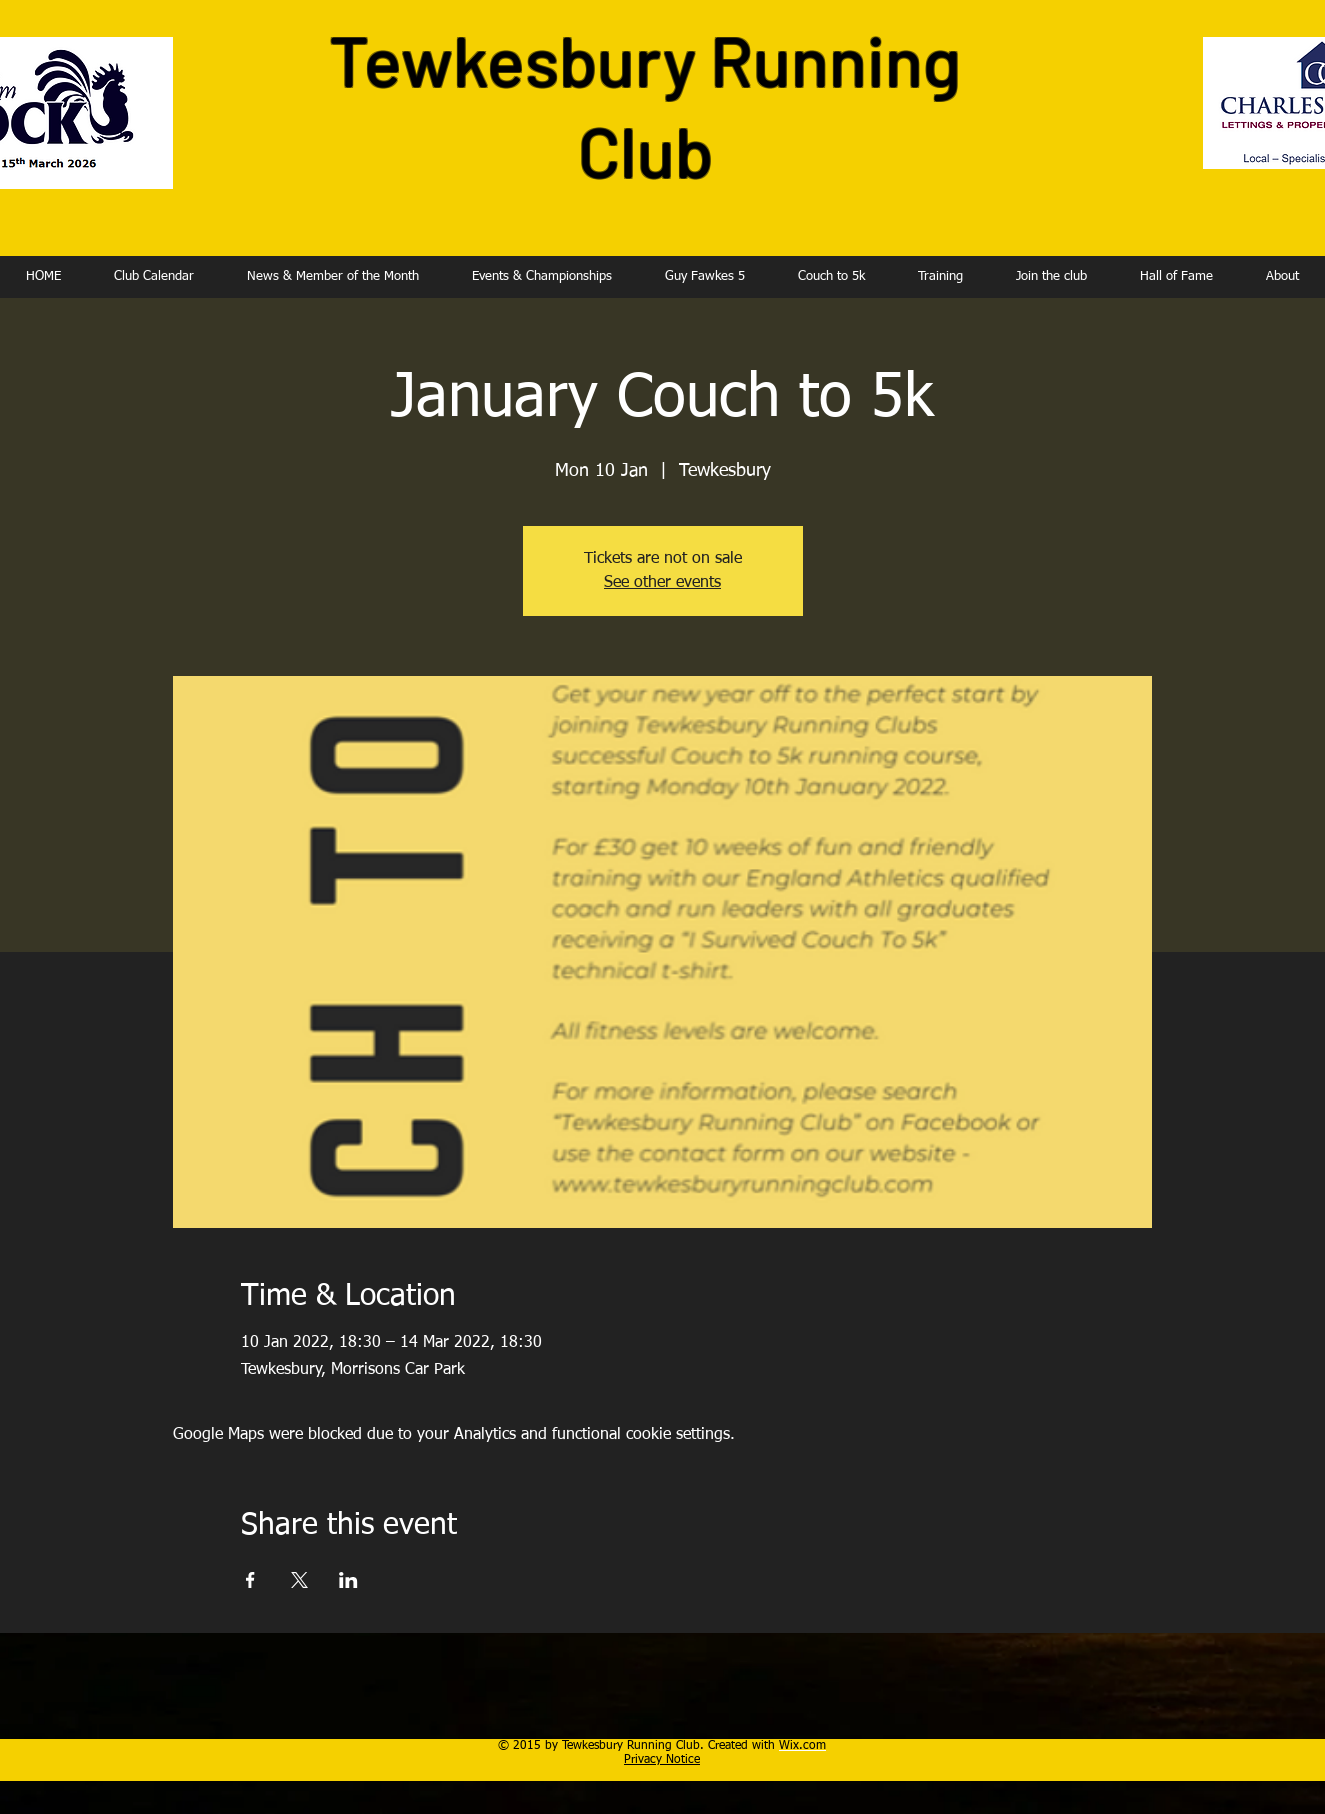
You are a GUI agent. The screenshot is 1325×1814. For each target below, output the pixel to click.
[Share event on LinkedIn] (348, 1580)
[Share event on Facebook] (250, 1580)
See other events (662, 583)
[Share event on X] (299, 1580)
